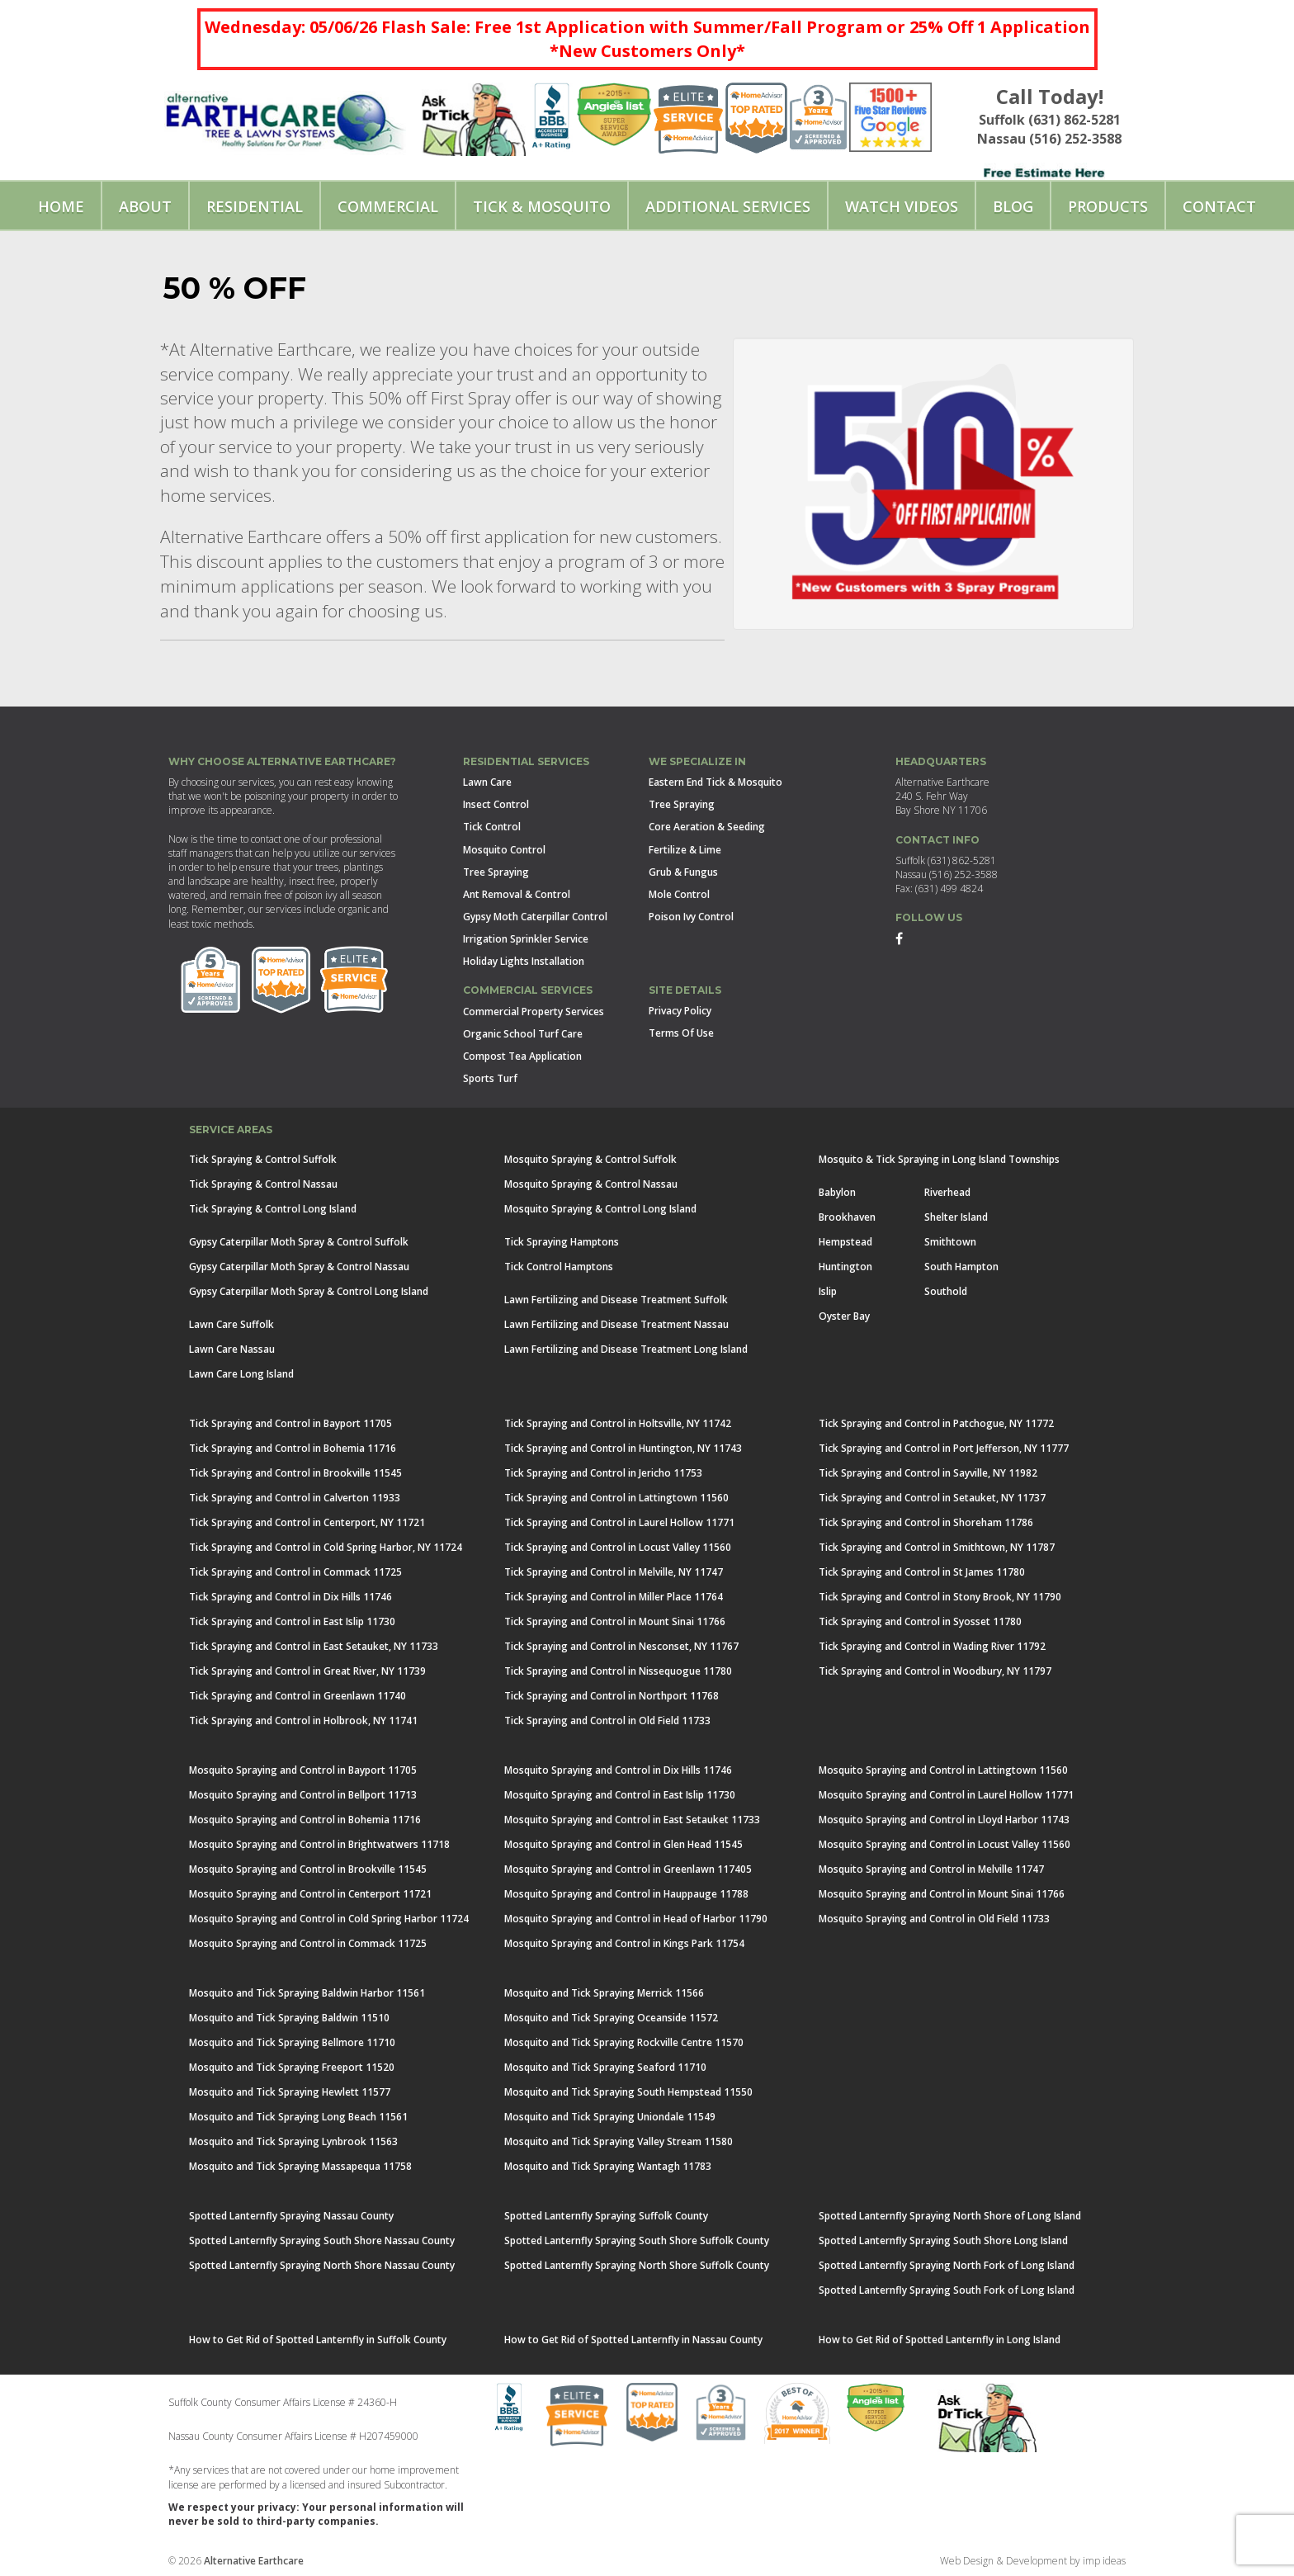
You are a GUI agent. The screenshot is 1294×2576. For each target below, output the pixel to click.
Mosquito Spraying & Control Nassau (591, 1184)
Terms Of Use (681, 1033)
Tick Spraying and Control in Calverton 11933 (294, 1498)
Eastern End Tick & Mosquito (715, 782)
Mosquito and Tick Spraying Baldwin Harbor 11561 (307, 1993)
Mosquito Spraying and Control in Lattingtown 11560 (943, 1770)
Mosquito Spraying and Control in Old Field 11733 (934, 1919)
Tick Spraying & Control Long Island (273, 1209)
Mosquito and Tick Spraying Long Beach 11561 (298, 2117)
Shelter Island (956, 1217)
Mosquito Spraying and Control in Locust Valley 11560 (944, 1844)
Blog (1013, 206)
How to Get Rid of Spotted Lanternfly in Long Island (939, 2340)
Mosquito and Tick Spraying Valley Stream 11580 (618, 2141)
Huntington (845, 1267)
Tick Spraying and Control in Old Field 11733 (607, 1720)
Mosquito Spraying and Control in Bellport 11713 (303, 1795)
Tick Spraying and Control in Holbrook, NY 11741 (303, 1720)
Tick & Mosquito (542, 206)
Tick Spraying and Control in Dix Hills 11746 (290, 1597)
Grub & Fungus (683, 872)
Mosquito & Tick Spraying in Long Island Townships (939, 1159)
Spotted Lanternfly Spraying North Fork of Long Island (946, 2265)
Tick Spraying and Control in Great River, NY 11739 (307, 1671)
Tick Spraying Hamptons (561, 1242)
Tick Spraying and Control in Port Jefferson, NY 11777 (944, 1448)
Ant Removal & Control (516, 894)
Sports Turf (490, 1078)
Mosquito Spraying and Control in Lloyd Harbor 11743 (944, 1820)
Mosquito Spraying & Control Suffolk (590, 1159)
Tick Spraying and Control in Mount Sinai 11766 (614, 1621)
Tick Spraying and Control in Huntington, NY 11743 (623, 1448)
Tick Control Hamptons (558, 1267)
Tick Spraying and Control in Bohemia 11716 (292, 1448)
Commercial (388, 206)
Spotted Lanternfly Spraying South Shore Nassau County (322, 2240)
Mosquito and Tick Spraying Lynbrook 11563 (293, 2141)
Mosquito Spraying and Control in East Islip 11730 (619, 1795)
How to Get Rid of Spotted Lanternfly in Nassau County (633, 2340)
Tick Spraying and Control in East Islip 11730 (292, 1621)
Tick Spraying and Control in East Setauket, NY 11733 (313, 1646)
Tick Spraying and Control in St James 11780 (922, 1572)
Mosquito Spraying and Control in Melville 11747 (931, 1869)
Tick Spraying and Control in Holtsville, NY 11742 (617, 1423)
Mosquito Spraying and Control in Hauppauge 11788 (626, 1894)
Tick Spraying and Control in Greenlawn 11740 (297, 1696)
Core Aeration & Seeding (707, 827)
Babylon (837, 1192)
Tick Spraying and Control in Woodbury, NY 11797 (935, 1671)
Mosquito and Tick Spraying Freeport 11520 (291, 2067)
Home (61, 206)
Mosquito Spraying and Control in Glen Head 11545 (623, 1844)
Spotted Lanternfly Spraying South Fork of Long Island (946, 2290)
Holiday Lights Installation (523, 961)
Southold (945, 1291)
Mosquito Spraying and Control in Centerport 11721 (310, 1894)
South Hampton (961, 1267)
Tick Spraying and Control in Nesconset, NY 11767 (621, 1646)
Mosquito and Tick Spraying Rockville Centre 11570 (624, 2042)
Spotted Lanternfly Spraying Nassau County (291, 2216)
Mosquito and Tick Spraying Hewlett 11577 (289, 2092)
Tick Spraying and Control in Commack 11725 (295, 1572)
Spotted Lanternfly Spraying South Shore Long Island (943, 2240)
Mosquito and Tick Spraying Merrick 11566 (604, 1993)
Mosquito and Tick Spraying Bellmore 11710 (292, 2042)
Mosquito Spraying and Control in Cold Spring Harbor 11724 (329, 1919)
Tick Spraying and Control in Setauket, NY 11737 (932, 1498)
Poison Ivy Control (691, 917)
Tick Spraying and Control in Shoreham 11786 (926, 1522)
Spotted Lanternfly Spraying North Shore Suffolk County (636, 2265)
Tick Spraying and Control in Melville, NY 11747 (613, 1572)
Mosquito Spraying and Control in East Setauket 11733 (632, 1820)
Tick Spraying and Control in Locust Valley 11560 (617, 1547)
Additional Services (727, 206)
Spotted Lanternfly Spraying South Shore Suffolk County (636, 2240)
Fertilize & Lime (685, 850)
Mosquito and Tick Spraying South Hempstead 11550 (628, 2092)
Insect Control (496, 804)
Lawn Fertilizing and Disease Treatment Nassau (616, 1324)
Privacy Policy (680, 1011)
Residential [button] (254, 206)
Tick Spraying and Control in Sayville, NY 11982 (928, 1473)
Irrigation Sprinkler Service (525, 939)
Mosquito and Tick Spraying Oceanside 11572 (611, 2018)
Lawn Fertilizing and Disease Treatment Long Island (626, 1349)
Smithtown (950, 1242)
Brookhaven (847, 1217)
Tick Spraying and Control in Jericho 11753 (603, 1473)
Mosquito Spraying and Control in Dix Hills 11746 (618, 1770)
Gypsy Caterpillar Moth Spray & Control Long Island (308, 1291)
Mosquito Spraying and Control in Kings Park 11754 (624, 1943)
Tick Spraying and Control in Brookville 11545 (295, 1473)
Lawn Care (487, 782)
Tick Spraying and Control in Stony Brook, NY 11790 (940, 1597)
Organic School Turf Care (523, 1034)
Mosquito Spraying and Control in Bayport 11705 (303, 1770)
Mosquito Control (504, 850)
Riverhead (947, 1192)
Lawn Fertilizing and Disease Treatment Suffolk (616, 1300)
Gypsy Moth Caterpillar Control (535, 917)
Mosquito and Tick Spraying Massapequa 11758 (300, 2166)
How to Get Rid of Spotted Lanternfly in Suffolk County (317, 2340)
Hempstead (845, 1242)
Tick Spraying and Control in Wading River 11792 (932, 1646)
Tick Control (492, 827)
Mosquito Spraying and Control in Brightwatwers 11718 (319, 1844)
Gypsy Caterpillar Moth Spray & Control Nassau (299, 1267)
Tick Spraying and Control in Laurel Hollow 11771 (619, 1522)
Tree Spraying (496, 872)
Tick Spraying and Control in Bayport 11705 (290, 1423)
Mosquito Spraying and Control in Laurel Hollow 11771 (946, 1795)
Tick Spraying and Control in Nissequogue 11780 (618, 1671)
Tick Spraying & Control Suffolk (263, 1159)
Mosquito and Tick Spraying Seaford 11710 (605, 2067)
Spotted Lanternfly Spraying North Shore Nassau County (322, 2265)
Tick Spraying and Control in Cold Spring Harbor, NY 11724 (325, 1547)
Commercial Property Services (533, 1011)
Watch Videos (901, 206)
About (145, 206)
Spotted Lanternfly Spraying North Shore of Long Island (950, 2216)
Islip (828, 1291)
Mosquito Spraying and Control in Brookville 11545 (308, 1869)
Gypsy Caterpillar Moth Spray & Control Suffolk (299, 1242)
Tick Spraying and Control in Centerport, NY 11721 (307, 1522)
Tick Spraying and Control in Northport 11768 (611, 1696)
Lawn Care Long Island (241, 1374)
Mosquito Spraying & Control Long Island (600, 1209)
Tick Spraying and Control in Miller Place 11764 (613, 1597)
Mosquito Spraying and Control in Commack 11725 (308, 1943)
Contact (1219, 206)
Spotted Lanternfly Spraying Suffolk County (606, 2216)
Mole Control (679, 894)
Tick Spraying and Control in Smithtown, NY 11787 (937, 1547)
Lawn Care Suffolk (231, 1324)
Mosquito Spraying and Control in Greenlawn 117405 (628, 1869)
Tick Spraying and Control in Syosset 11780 (920, 1621)
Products (1108, 206)
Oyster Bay (844, 1316)
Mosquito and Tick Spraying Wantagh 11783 (607, 2166)
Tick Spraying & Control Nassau (263, 1184)
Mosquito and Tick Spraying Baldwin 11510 (289, 2018)
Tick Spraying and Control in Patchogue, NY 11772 (936, 1423)
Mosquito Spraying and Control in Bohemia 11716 (305, 1820)
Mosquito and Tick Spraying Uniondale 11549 (609, 2117)
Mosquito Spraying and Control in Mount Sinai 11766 (942, 1894)
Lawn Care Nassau (232, 1349)
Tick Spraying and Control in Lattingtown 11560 (616, 1498)
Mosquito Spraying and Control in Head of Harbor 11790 (635, 1919)
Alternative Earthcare (254, 2561)
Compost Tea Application (522, 1056)
